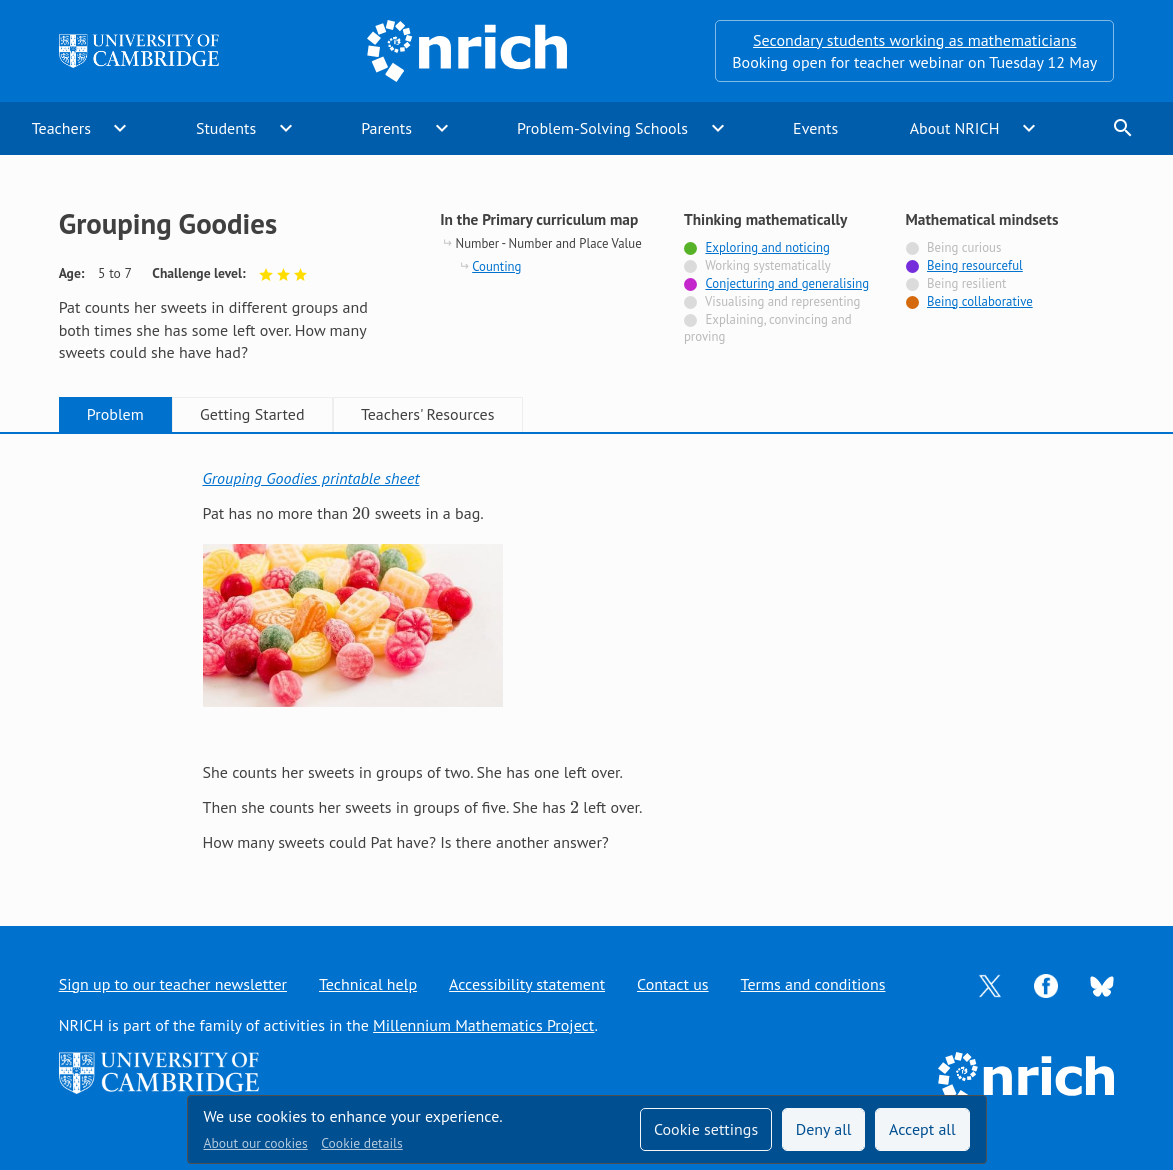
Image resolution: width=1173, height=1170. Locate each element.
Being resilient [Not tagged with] (966, 283)
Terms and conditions (813, 984)
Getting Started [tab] (252, 414)
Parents (386, 128)
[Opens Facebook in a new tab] (1046, 984)
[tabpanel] (587, 660)
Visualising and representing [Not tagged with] (782, 301)
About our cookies (256, 1143)
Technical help (368, 984)
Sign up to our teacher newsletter (173, 984)
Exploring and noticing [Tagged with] (767, 247)
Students (226, 128)
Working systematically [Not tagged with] (768, 265)
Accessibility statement (527, 984)
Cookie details (361, 1143)
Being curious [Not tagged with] (964, 247)
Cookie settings (706, 1129)
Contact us (673, 984)
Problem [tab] (115, 414)
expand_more (120, 128)
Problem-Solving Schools (602, 128)
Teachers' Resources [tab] (428, 414)
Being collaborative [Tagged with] (980, 301)
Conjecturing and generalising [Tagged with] (787, 283)
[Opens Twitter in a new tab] (990, 984)
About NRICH (955, 128)
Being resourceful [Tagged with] (975, 265)
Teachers (61, 128)
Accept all (922, 1129)
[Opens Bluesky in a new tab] (1102, 984)
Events (815, 128)
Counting (496, 266)
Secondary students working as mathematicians (914, 40)
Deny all (824, 1129)
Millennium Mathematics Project (483, 1025)
